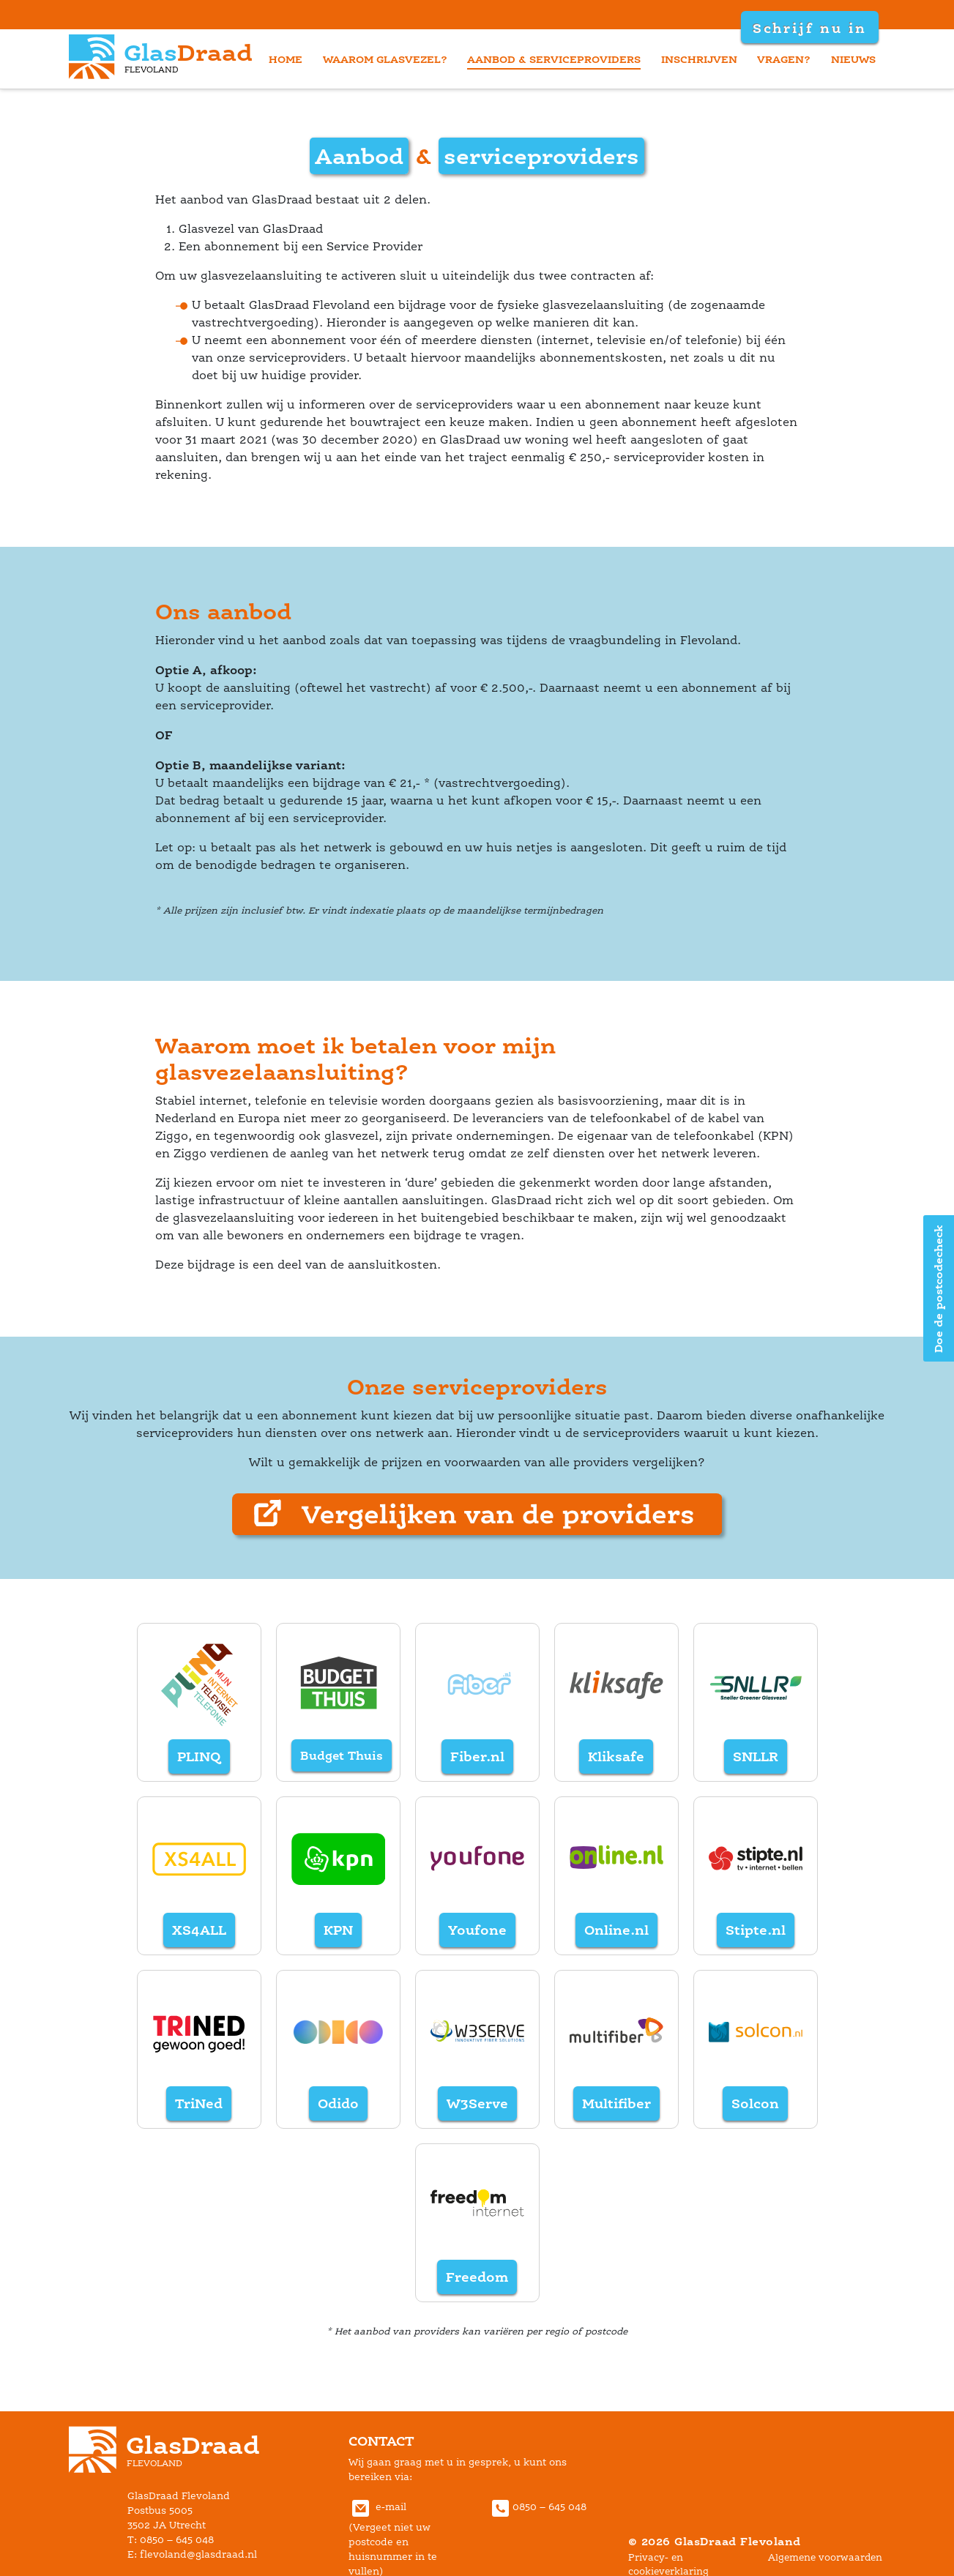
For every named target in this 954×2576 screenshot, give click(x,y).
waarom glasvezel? (385, 59)
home (285, 59)
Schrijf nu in (809, 28)
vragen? (783, 59)
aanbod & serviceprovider (554, 59)
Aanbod (359, 156)
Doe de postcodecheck (938, 1288)
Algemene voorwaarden (825, 2557)
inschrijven (699, 59)
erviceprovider (541, 156)
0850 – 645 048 (537, 2506)
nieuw (853, 59)
